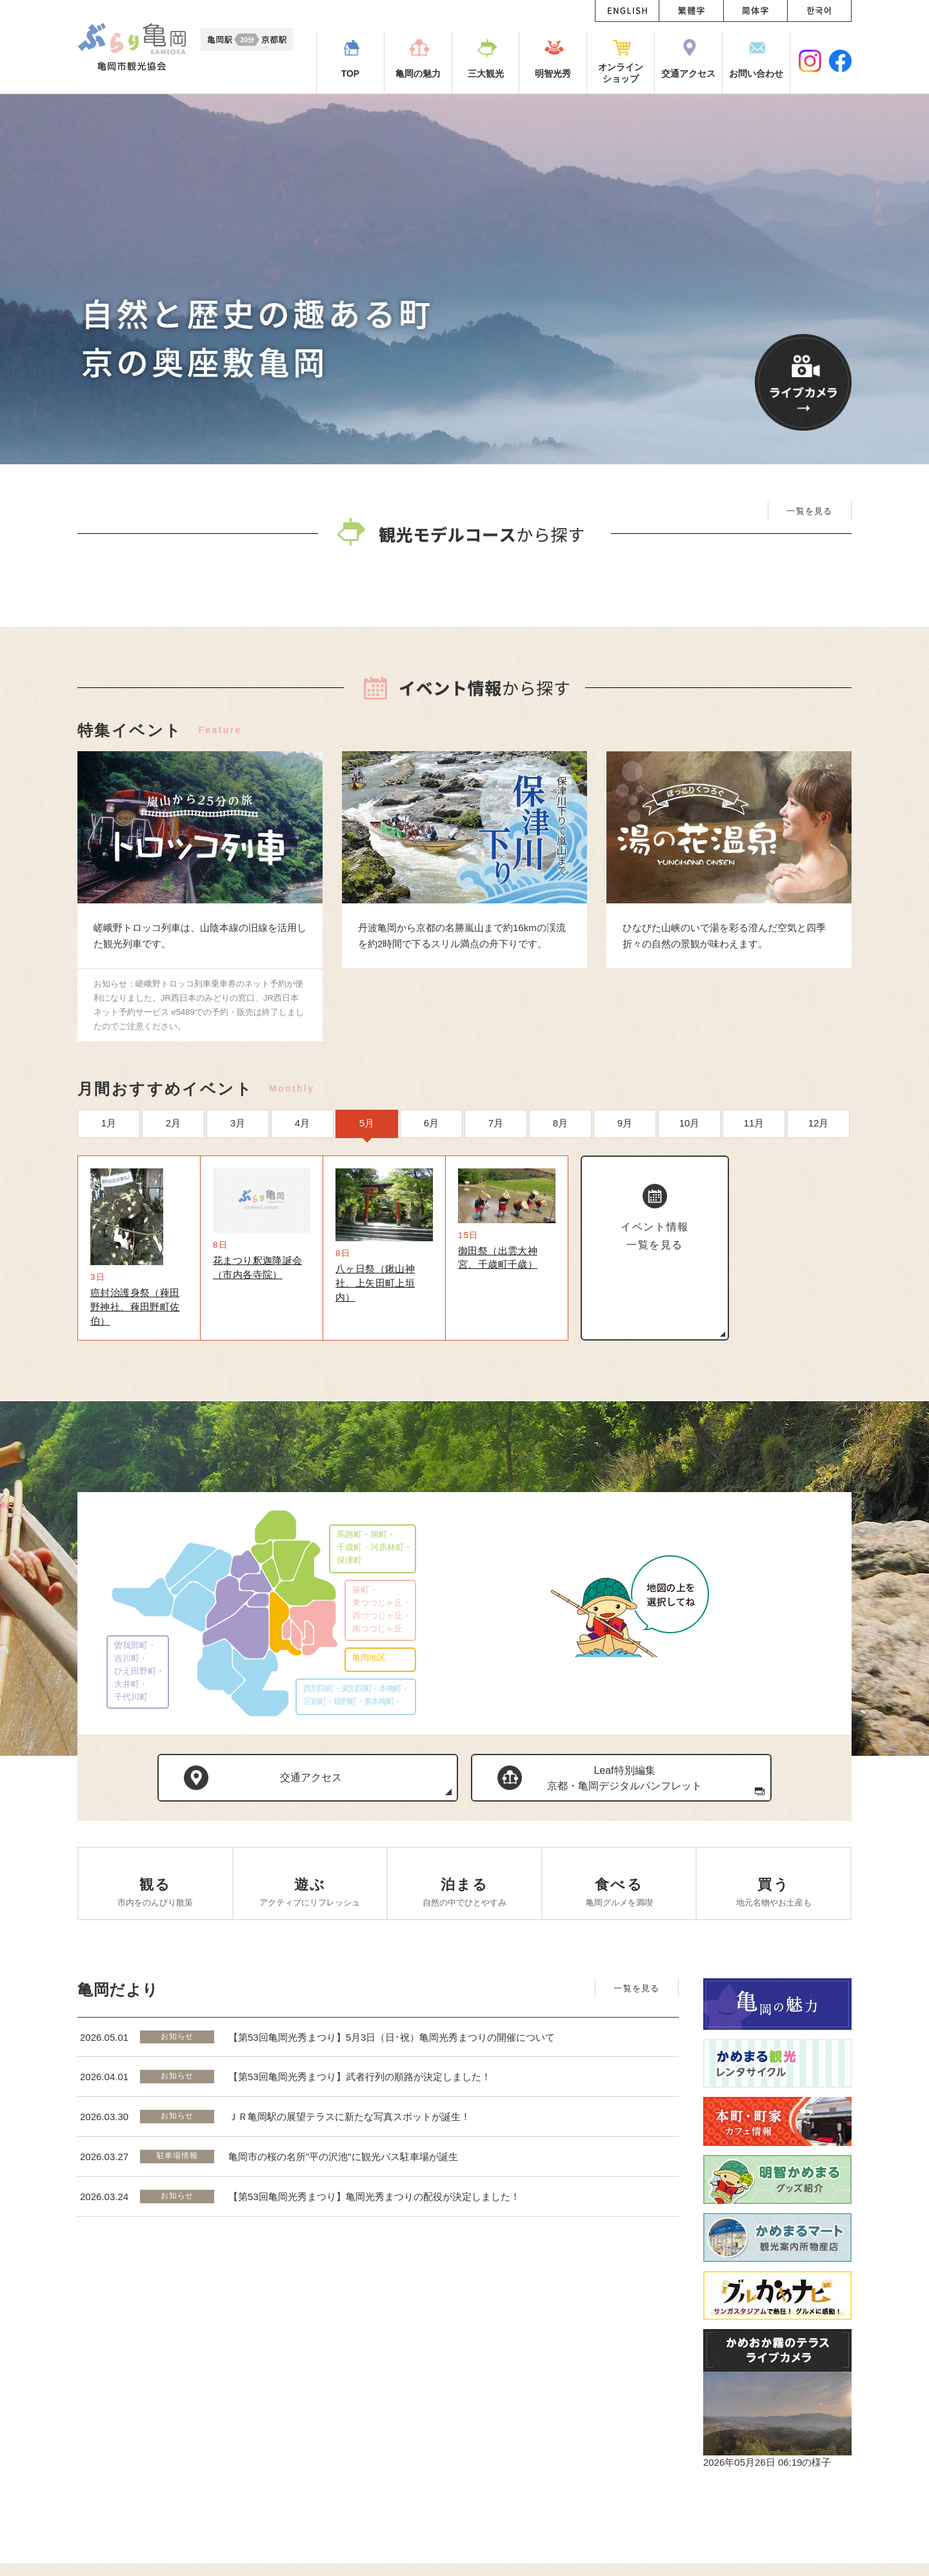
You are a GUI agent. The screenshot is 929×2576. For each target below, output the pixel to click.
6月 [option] (431, 1224)
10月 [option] (689, 1224)
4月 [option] (302, 1224)
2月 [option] (173, 1224)
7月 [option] (495, 1224)
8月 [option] (560, 1224)
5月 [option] (366, 1224)
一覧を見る (809, 511)
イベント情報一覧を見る (655, 1337)
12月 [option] (818, 1224)
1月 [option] (108, 1224)
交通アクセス (311, 1890)
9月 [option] (624, 1224)
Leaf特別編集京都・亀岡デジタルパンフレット (624, 1890)
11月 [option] (754, 1224)
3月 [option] (237, 1224)
